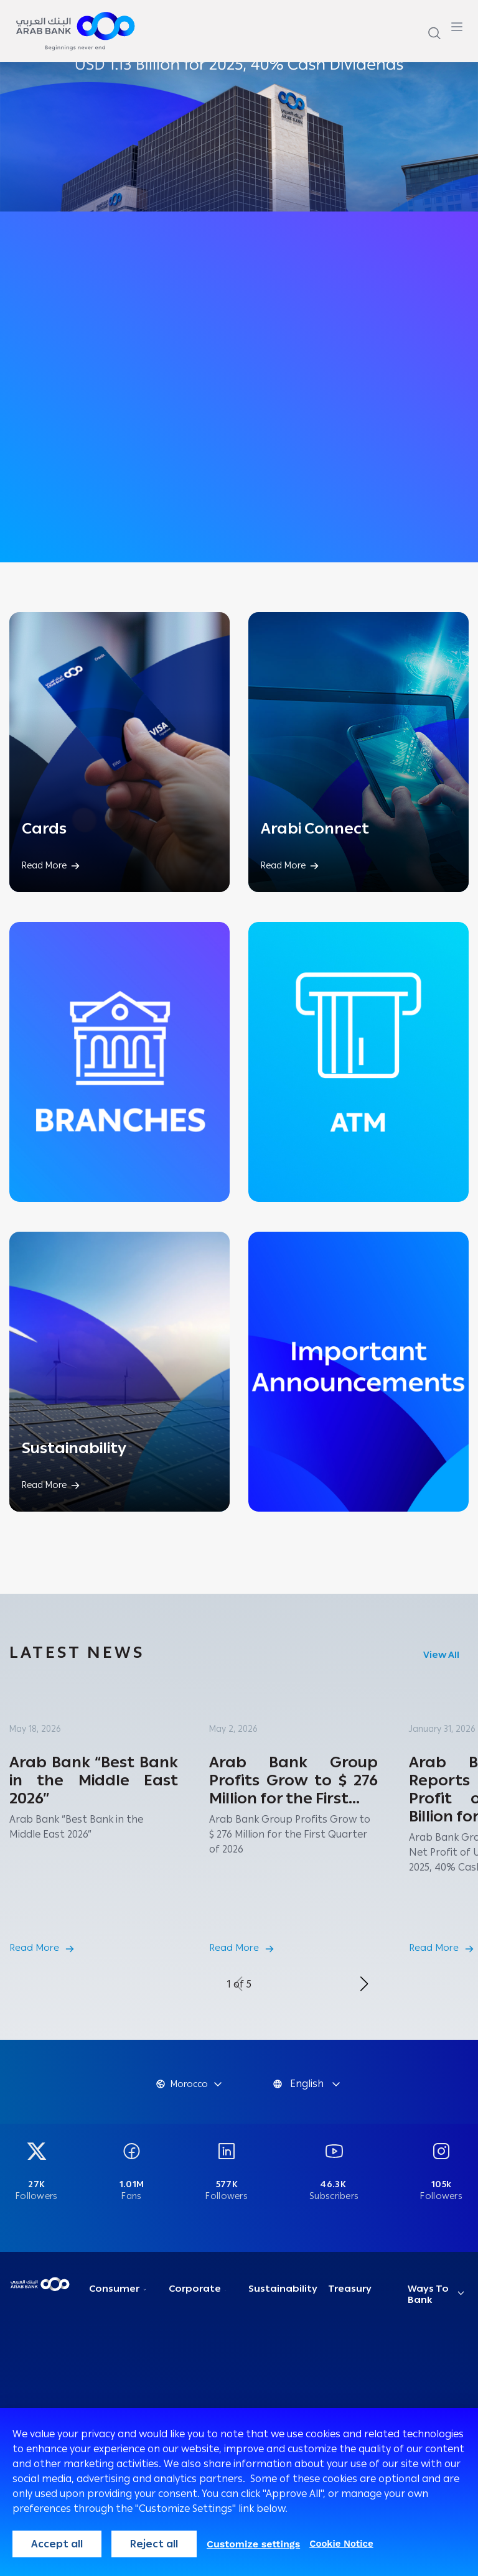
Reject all (154, 2544)
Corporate (195, 2288)
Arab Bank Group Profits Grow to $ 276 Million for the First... (293, 1780)
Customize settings (253, 2544)
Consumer (114, 2288)
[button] (363, 1983)
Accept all (57, 2544)
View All (441, 1654)
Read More (34, 1947)
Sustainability (282, 2288)
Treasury (350, 2288)
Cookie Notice (341, 2543)
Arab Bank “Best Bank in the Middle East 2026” (93, 1780)
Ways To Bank (428, 2294)
